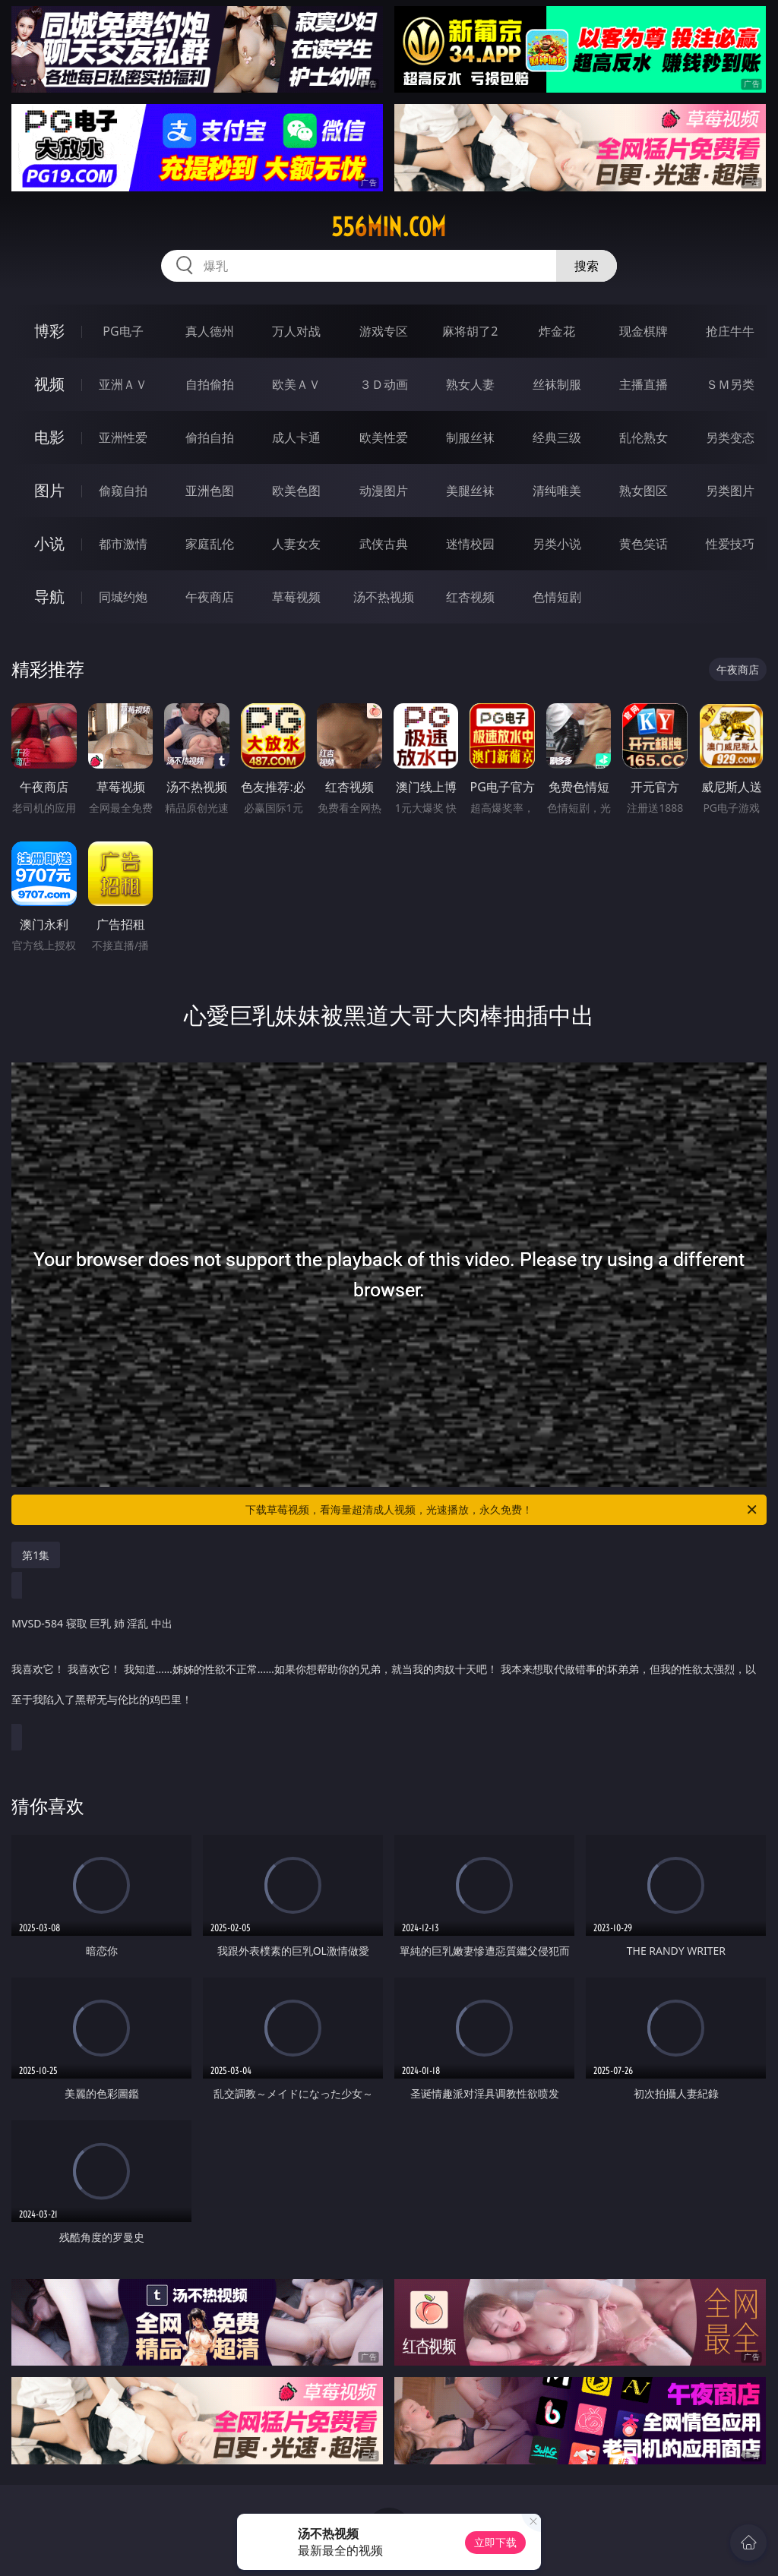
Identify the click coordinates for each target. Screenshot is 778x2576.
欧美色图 (296, 490)
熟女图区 (643, 490)
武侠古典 (383, 543)
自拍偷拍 (209, 384)
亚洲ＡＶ (123, 384)
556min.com (388, 227)
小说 (49, 543)
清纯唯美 (557, 490)
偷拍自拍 (209, 437)
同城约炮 (123, 597)
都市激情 (123, 543)
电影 (49, 437)
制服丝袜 (470, 437)
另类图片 (730, 490)
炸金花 (557, 331)
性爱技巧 (730, 543)
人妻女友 (296, 543)
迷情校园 (470, 543)
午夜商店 (209, 597)
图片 (49, 490)
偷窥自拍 (123, 490)
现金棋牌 (643, 331)
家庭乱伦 (209, 543)
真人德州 (209, 331)
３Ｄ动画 (383, 384)
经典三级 (557, 437)
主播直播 (643, 384)
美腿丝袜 (470, 490)
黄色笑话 (643, 543)
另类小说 (557, 543)
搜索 (586, 265)
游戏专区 (383, 331)
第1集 (35, 1555)
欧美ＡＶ (296, 384)
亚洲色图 (209, 490)
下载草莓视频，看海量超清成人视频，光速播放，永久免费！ (502, 1510)
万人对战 (296, 331)
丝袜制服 (557, 384)
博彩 (49, 330)
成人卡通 (296, 437)
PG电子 (123, 331)
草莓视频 (296, 597)
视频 (49, 384)
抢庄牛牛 (730, 331)
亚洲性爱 (123, 437)
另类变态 (730, 437)
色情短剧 (557, 597)
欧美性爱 (383, 437)
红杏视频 (470, 597)
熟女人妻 (470, 384)
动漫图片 (383, 490)
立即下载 (495, 2542)
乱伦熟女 (643, 437)
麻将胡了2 (470, 331)
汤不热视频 (383, 597)
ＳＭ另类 (730, 384)
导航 (49, 596)
